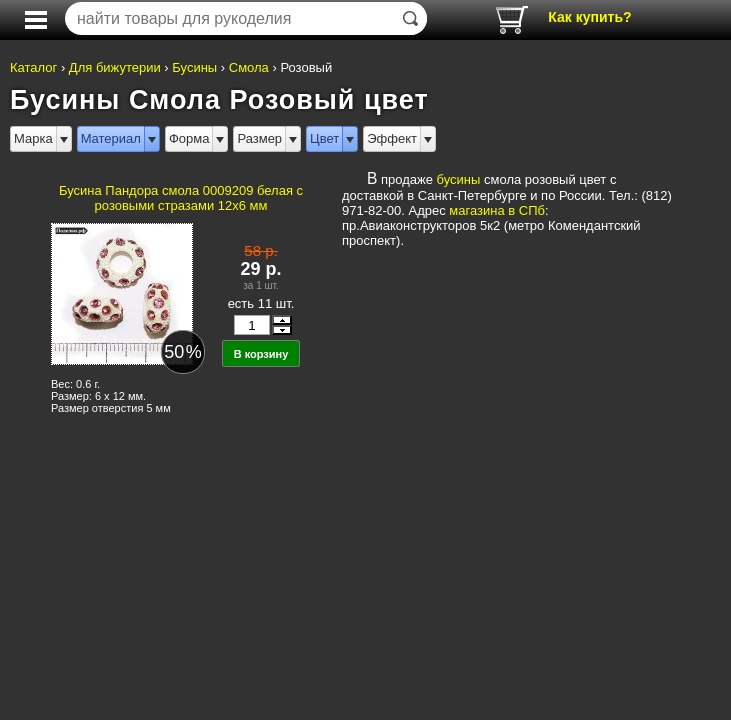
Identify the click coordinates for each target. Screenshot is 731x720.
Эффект (392, 138)
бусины (459, 179)
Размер (259, 138)
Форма (189, 138)
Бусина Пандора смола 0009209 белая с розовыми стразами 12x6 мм (181, 198)
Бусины (194, 67)
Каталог (33, 67)
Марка (33, 138)
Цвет (324, 138)
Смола (249, 67)
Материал (111, 138)
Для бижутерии (115, 67)
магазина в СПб (497, 210)
